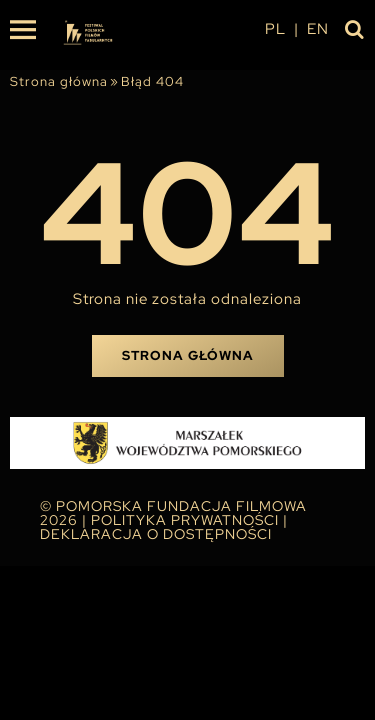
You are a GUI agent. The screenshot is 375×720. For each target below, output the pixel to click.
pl (275, 29)
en (318, 29)
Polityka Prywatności (185, 520)
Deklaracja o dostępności (156, 534)
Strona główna (59, 81)
